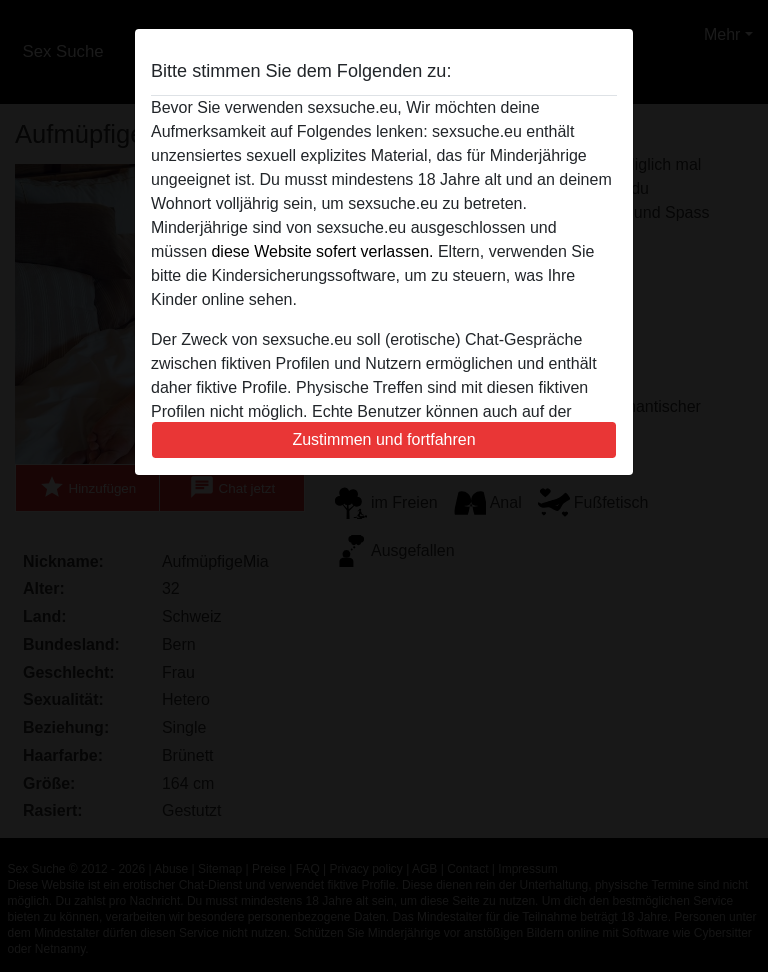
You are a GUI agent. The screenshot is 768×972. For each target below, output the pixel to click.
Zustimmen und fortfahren (383, 439)
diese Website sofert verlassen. (322, 251)
